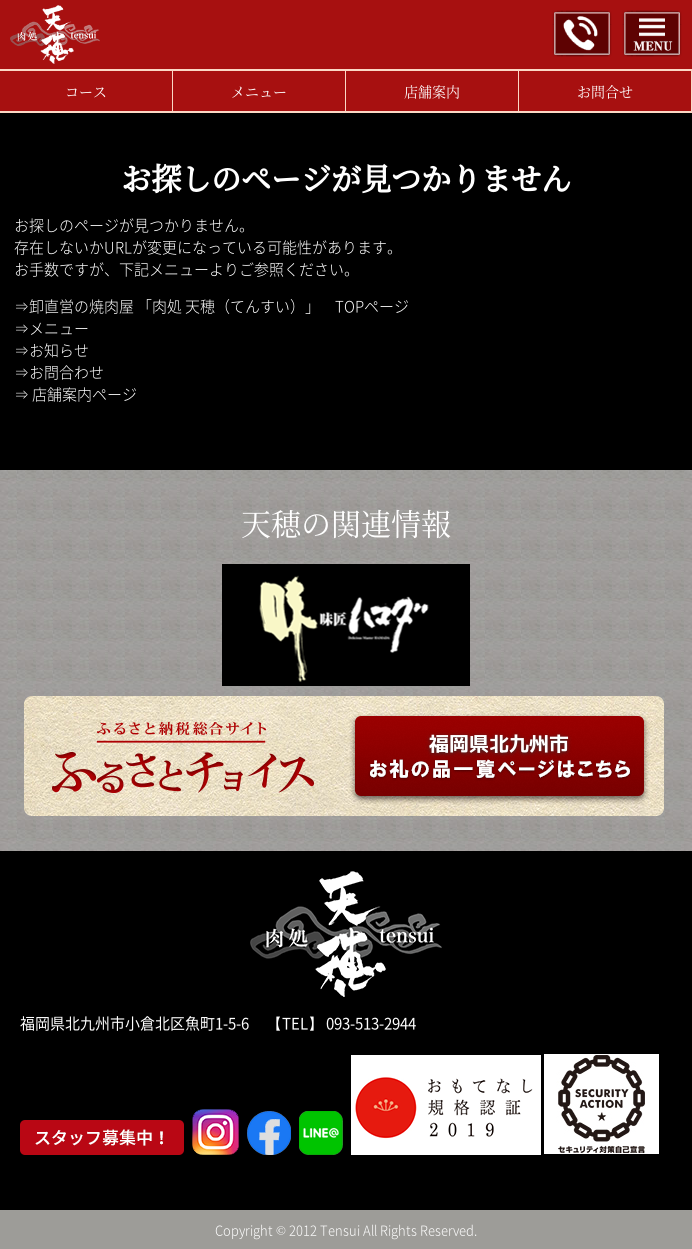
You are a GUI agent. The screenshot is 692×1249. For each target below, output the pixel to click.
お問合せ (605, 91)
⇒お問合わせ (59, 372)
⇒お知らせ (51, 350)
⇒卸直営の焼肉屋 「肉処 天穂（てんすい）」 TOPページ (211, 306)
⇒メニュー (51, 328)
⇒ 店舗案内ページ (75, 394)
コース (86, 91)
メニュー (259, 91)
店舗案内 (432, 91)
